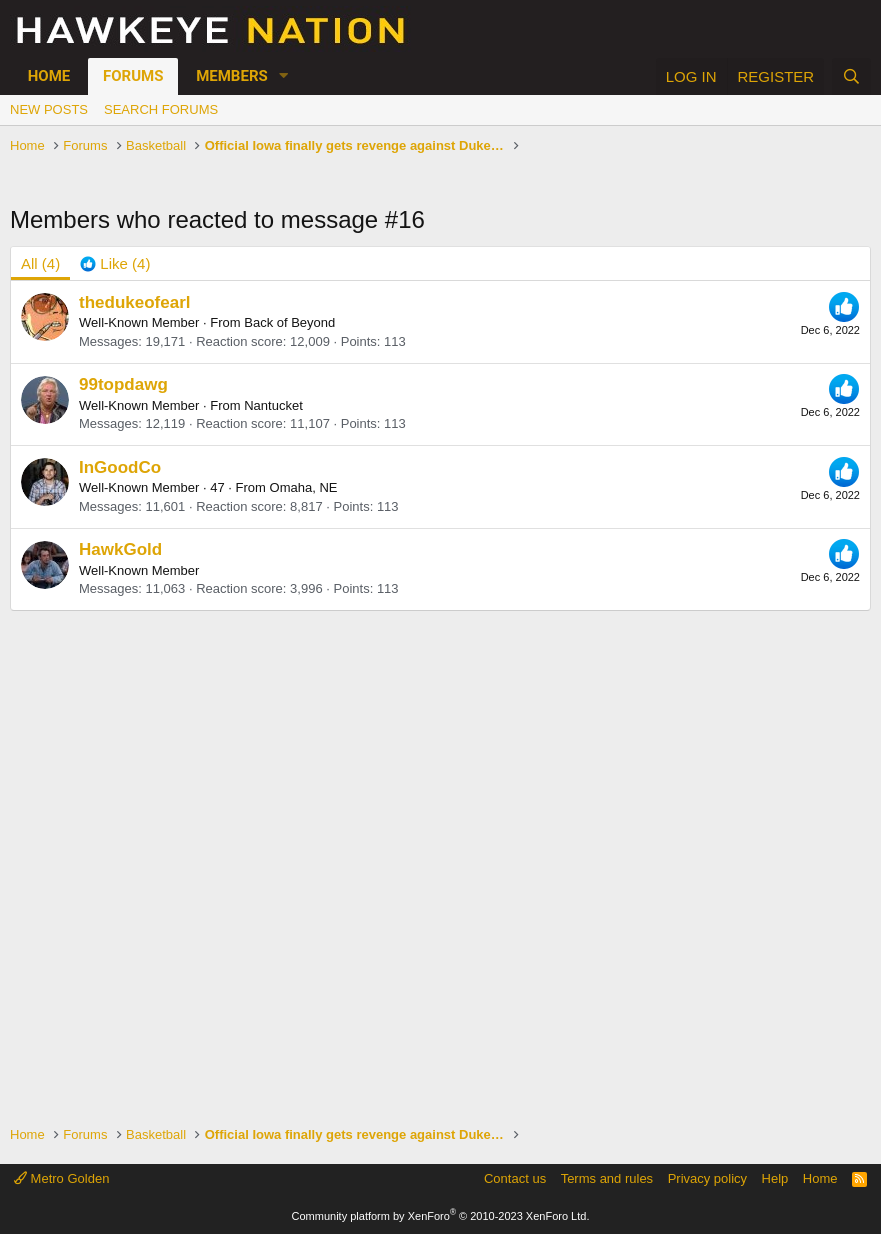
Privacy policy (707, 1178)
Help (775, 1178)
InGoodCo (120, 467)
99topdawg (123, 384)
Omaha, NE (304, 487)
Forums (133, 76)
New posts (49, 109)
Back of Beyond (289, 322)
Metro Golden (61, 1178)
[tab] (115, 263)
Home (49, 76)
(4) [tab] (40, 263)
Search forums (161, 109)
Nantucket (273, 405)
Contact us (515, 1178)
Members (232, 76)
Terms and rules (607, 1178)
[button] (284, 76)
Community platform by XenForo (441, 1216)
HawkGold (120, 549)
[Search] (851, 76)
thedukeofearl (134, 302)
